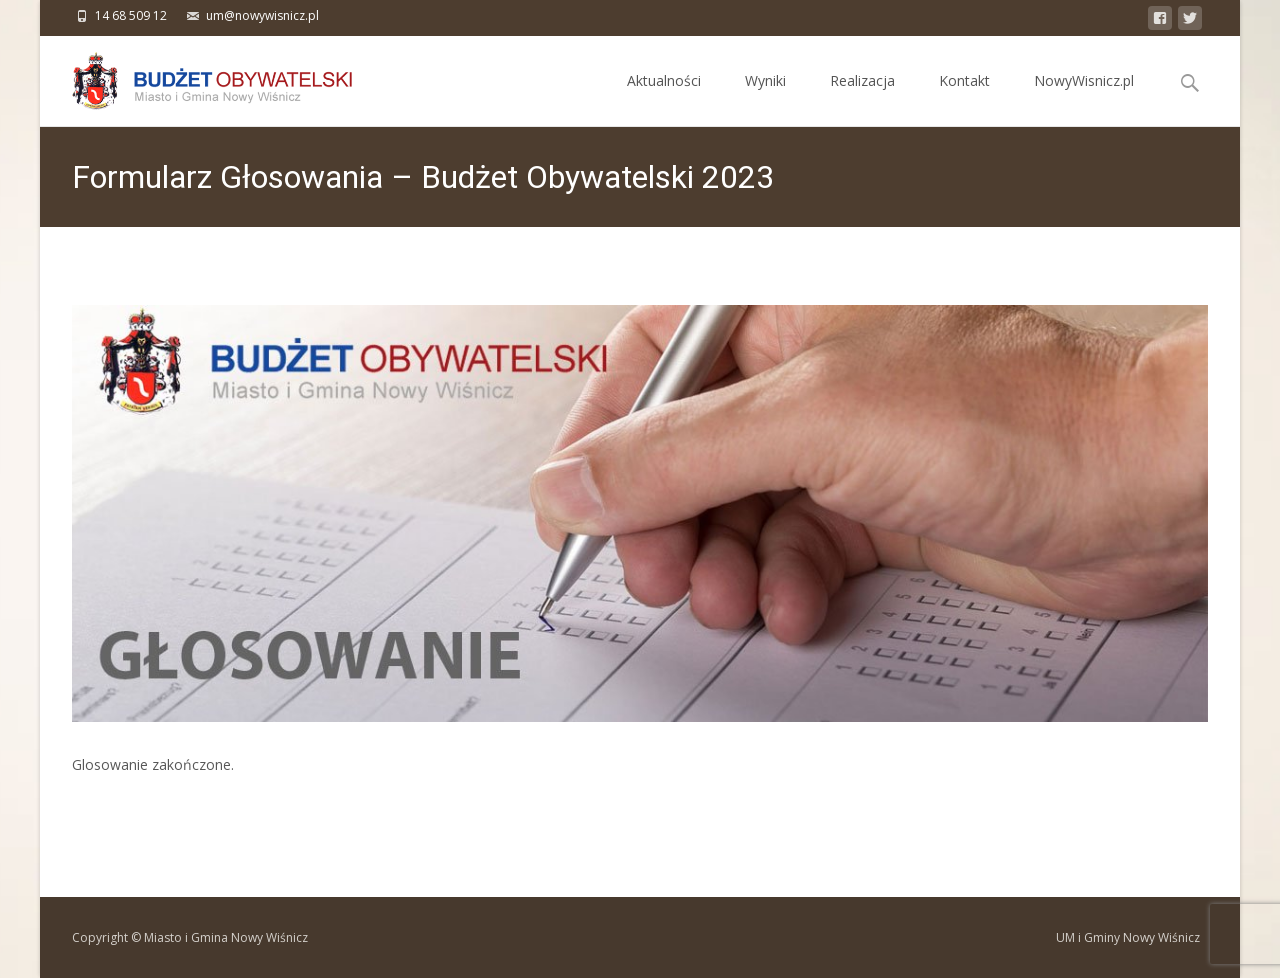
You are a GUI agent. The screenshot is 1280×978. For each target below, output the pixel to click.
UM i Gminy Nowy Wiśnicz (1128, 937)
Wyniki (765, 98)
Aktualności (664, 98)
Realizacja (862, 98)
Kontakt (964, 98)
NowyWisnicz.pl (1084, 98)
